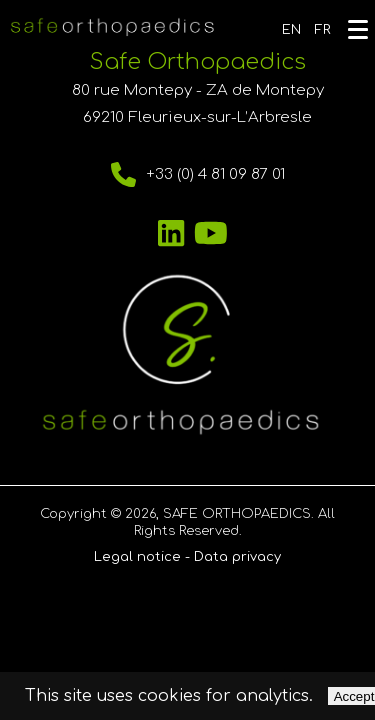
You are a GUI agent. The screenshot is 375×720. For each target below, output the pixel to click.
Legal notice (137, 557)
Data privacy (237, 557)
